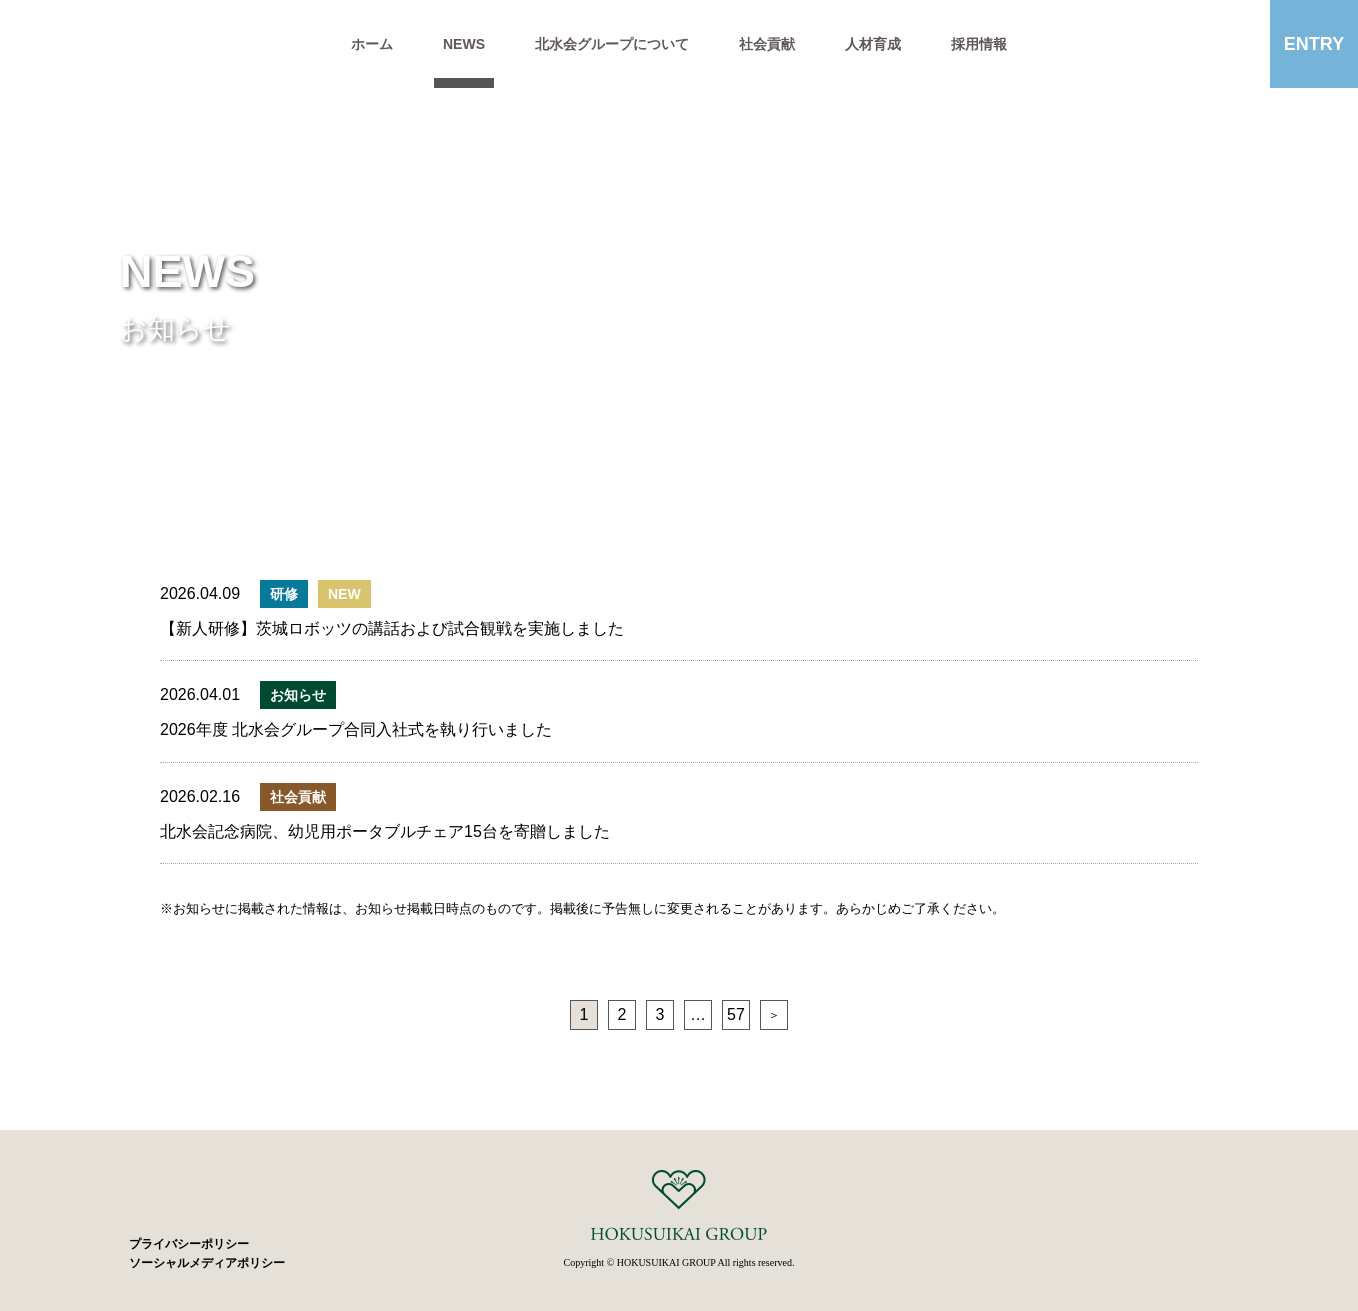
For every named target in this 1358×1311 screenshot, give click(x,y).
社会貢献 (767, 44)
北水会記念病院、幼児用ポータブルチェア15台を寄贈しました (385, 831)
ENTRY (1314, 44)
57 (736, 1014)
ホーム (372, 44)
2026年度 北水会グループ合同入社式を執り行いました (356, 729)
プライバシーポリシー (189, 1244)
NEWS (464, 44)
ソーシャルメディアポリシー (207, 1263)
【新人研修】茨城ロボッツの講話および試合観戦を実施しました (392, 628)
